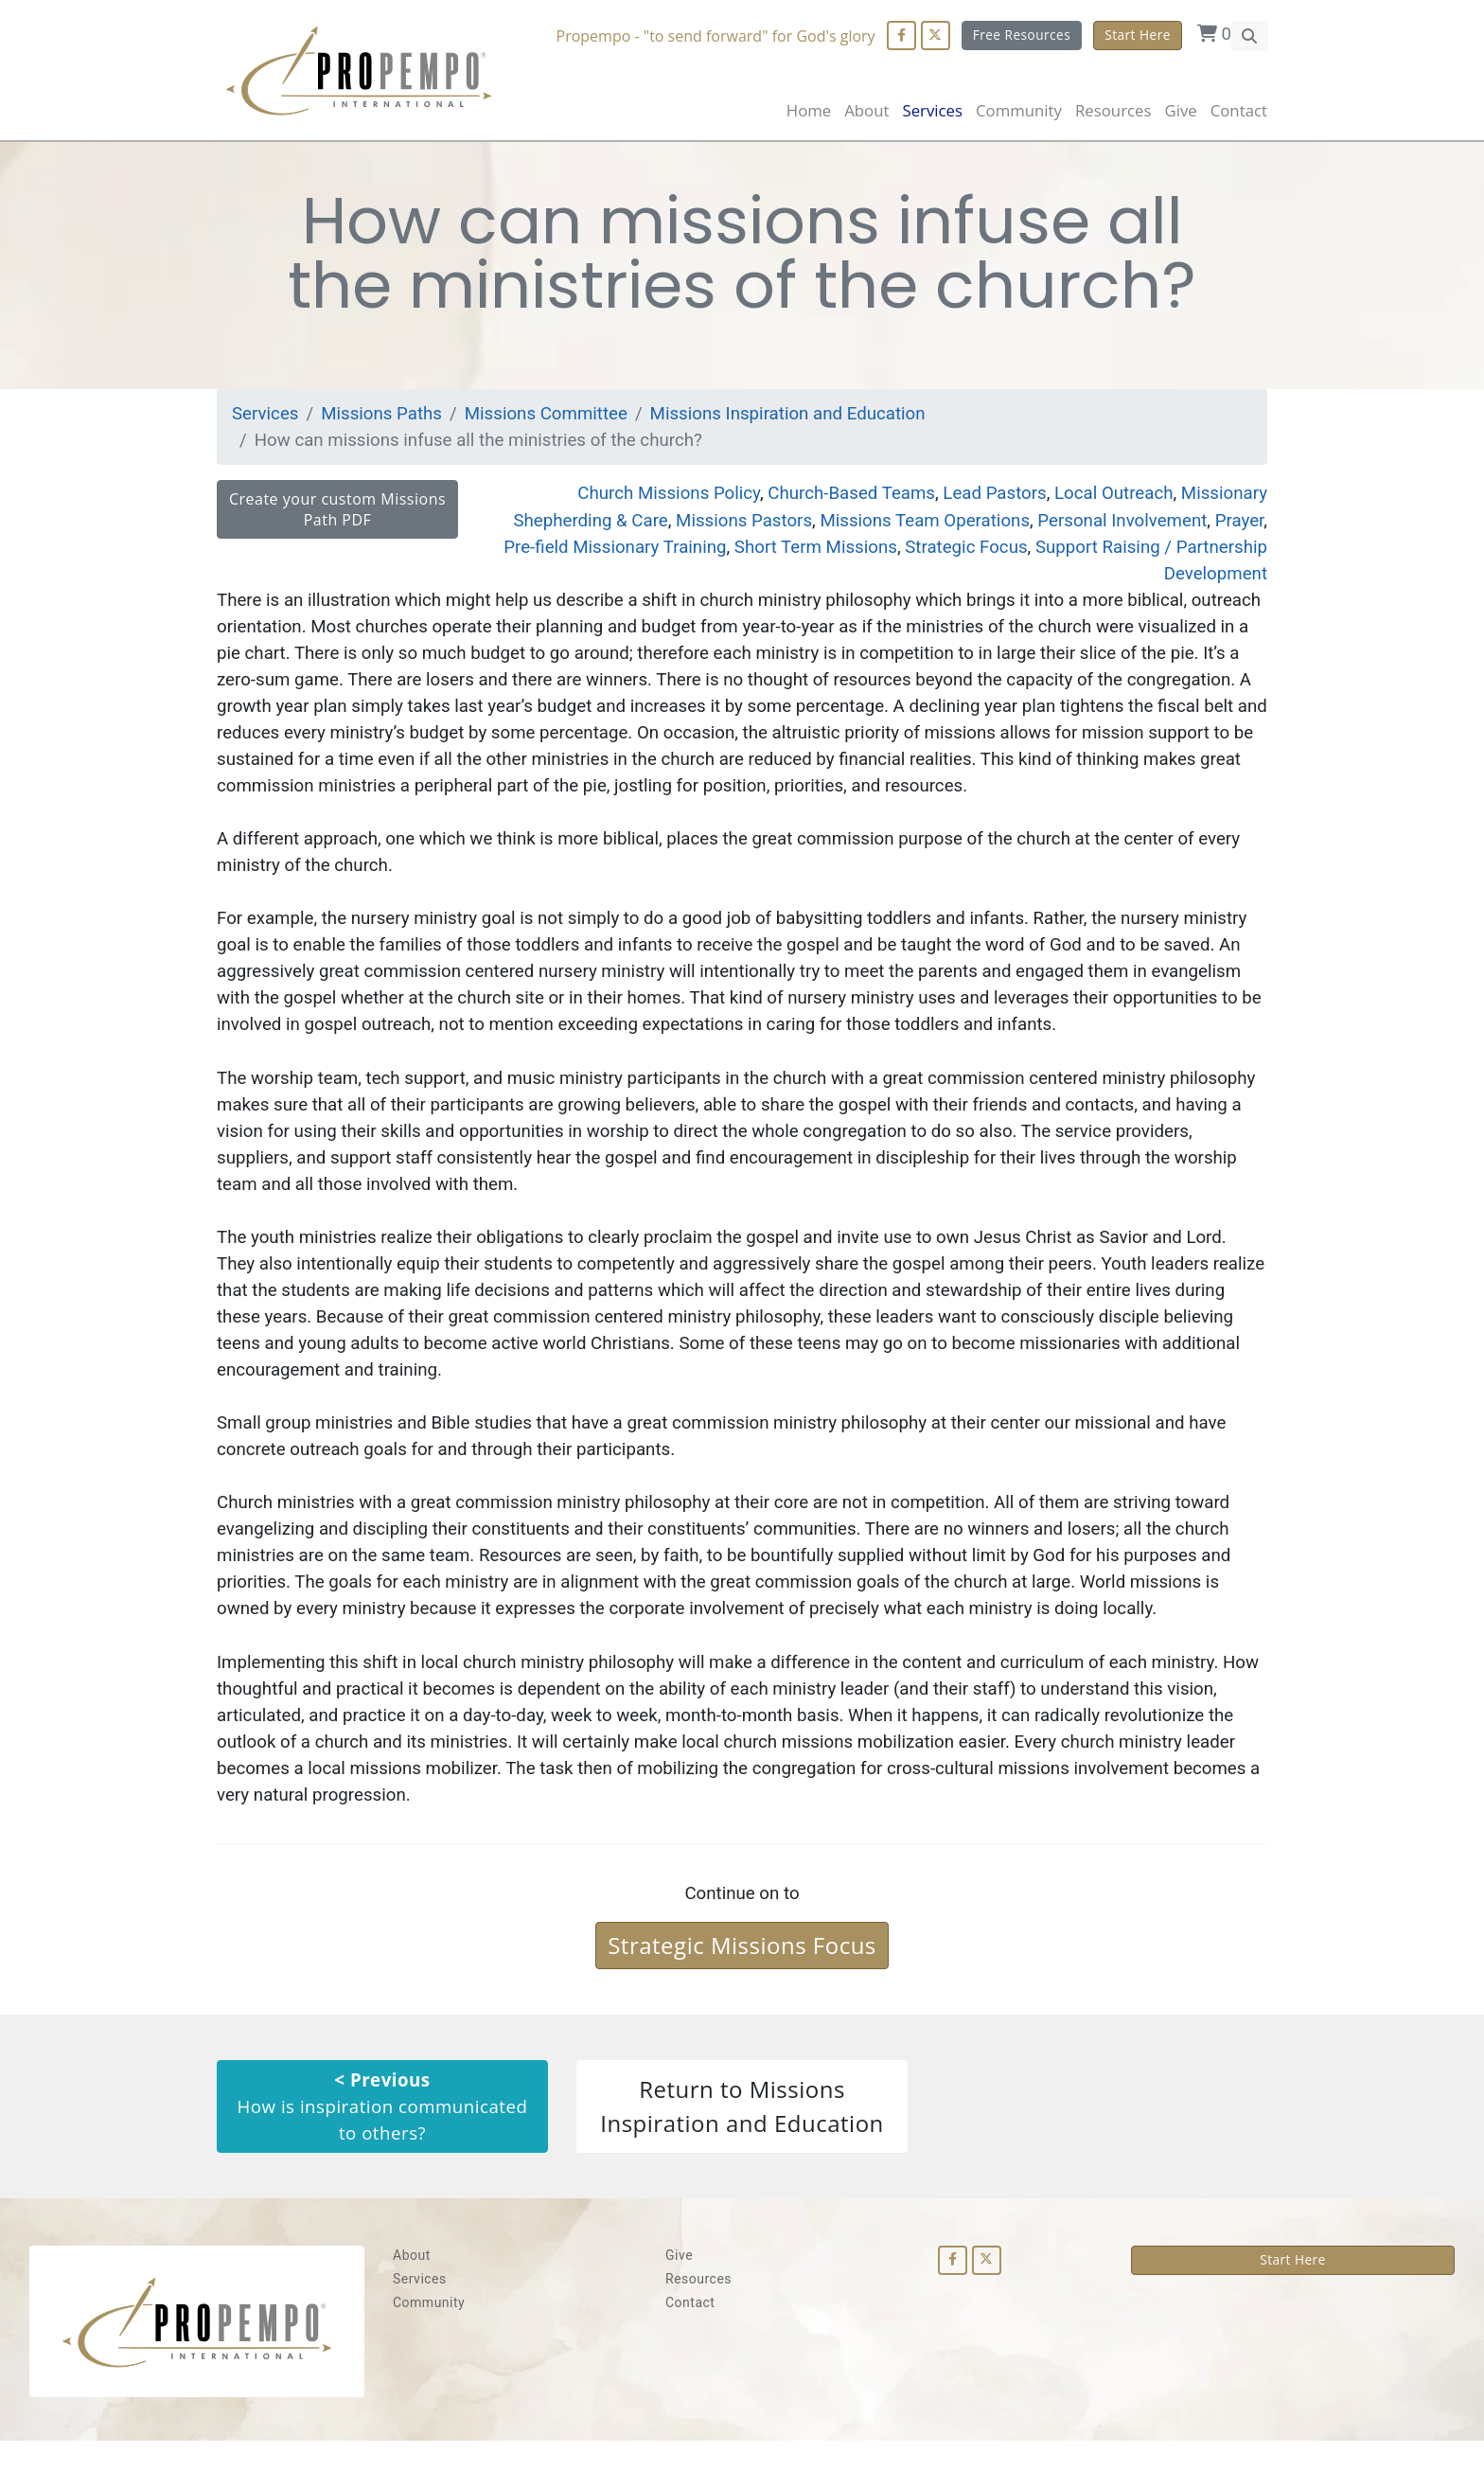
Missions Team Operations (919, 524)
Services (266, 417)
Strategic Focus (961, 551)
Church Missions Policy (658, 497)
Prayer (1239, 524)
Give (1180, 110)
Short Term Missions (808, 551)
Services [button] (932, 110)
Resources (698, 2308)
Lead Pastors (990, 497)
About (866, 110)
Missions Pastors (735, 524)
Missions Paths (383, 417)
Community (429, 2331)
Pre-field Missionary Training (604, 551)
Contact (1238, 110)
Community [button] (1019, 110)
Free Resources (1021, 35)
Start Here (1137, 35)
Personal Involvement (1120, 524)
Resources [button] (1113, 110)
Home (808, 110)
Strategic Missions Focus (742, 1972)
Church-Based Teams (845, 497)
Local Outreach (1111, 497)
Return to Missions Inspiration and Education (742, 2134)
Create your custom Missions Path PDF (337, 514)
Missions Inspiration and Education (796, 417)
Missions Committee (550, 417)
